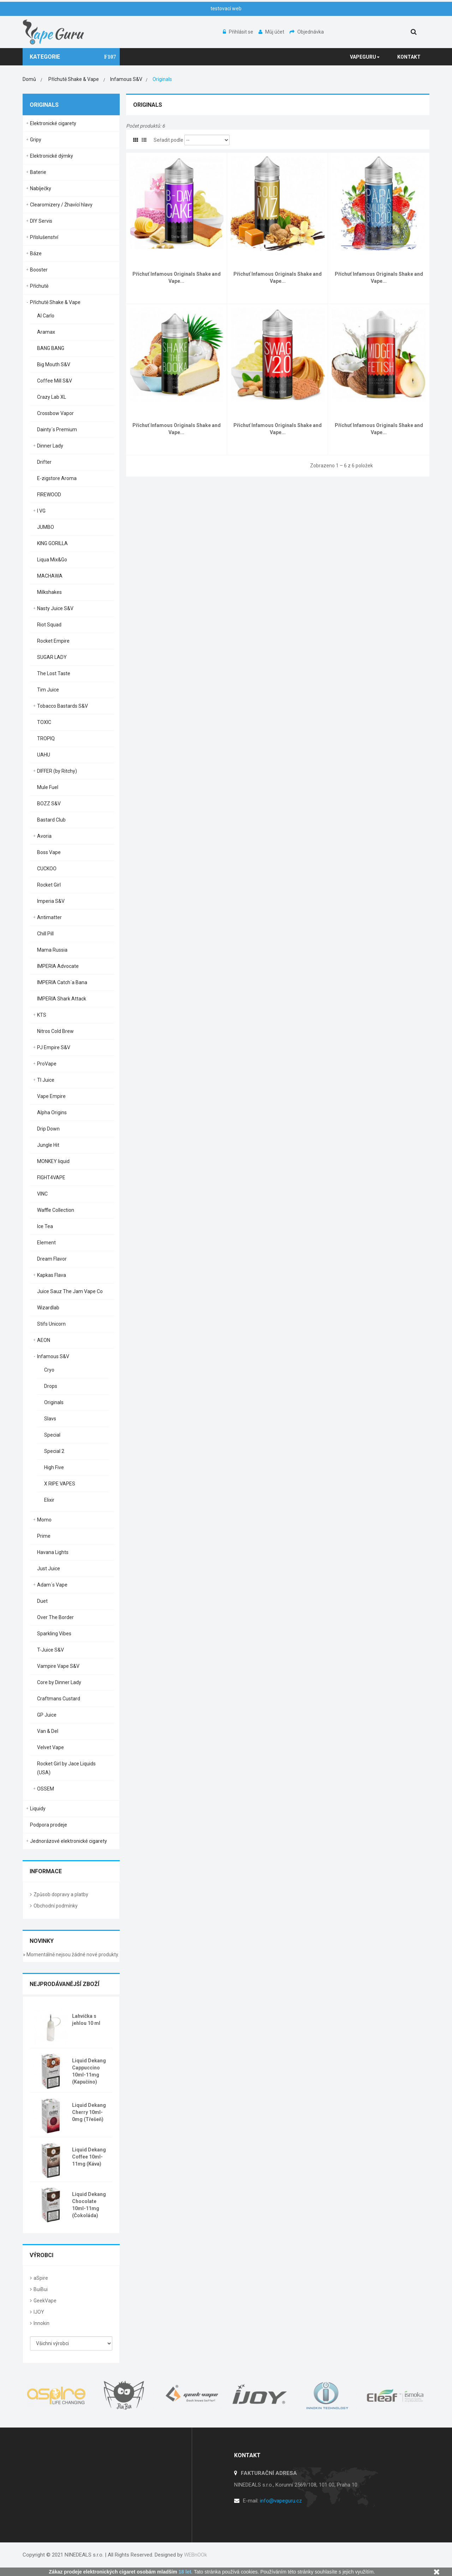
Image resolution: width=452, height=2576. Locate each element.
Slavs (50, 1418)
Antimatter (49, 917)
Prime (43, 1536)
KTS (41, 1015)
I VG (41, 511)
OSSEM (45, 1789)
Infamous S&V (53, 1356)
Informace (46, 1871)
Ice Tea (45, 1226)
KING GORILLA (52, 543)
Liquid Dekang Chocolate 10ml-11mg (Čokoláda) (89, 2204)
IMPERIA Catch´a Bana (62, 982)
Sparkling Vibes (54, 1633)
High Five (54, 1467)
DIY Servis (41, 221)
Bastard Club (51, 820)
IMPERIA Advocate (58, 966)
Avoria (44, 836)
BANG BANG (50, 348)
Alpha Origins (52, 1112)
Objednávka (307, 32)
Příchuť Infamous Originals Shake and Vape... (176, 277)
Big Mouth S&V (53, 364)
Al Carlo (45, 316)
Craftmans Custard (58, 1698)
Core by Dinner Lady (59, 1682)
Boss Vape (49, 852)
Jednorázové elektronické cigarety (68, 1841)
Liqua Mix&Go (52, 559)
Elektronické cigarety (53, 123)
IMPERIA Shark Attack (61, 998)
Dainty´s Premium (57, 429)
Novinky (42, 1941)
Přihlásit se (238, 32)
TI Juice (45, 1080)
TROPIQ (46, 738)
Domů (29, 79)
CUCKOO (46, 868)
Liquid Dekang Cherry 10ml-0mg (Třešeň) (89, 2112)
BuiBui (41, 2289)
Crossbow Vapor (55, 413)
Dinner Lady (50, 446)
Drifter (44, 462)
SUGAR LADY (52, 657)
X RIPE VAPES (59, 1483)
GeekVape (45, 2300)
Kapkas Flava (51, 1275)
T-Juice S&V (50, 1650)
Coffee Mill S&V (54, 381)
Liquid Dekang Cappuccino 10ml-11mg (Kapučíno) (89, 2071)
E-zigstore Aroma (57, 478)
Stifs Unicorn (51, 1324)
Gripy (35, 139)
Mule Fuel (47, 787)
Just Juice (48, 1568)
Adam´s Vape (52, 1585)
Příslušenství (44, 237)
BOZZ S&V (49, 803)
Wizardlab (48, 1307)
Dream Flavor (52, 1259)
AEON (43, 1340)
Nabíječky (40, 188)
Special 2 (54, 1451)
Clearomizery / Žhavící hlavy (61, 205)
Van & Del (47, 1731)
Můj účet (271, 32)
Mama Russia (52, 950)
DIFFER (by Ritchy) (57, 771)
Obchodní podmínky (56, 1906)
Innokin (41, 2323)
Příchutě (39, 286)
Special (52, 1435)
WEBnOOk (195, 2555)
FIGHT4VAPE (51, 1177)
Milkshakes (49, 592)
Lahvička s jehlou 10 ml (86, 2019)
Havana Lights (53, 1552)
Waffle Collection (55, 1210)
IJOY (39, 2312)
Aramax (46, 332)
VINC (42, 1194)
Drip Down (48, 1129)
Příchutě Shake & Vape (55, 302)
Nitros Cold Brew (55, 1031)
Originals (54, 1402)
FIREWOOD (49, 494)
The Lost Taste (53, 673)
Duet (42, 1601)
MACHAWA (50, 576)
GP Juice (46, 1715)
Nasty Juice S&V (55, 608)
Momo (44, 1520)
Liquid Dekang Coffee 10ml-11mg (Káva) (89, 2157)
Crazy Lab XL (51, 397)
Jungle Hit (48, 1145)
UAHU (43, 755)
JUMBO (45, 527)
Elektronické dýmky (51, 156)
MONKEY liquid (53, 1161)
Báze (36, 253)
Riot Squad (49, 624)
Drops (50, 1386)
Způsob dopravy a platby (61, 1894)
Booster (39, 270)
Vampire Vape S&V (58, 1666)
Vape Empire (51, 1096)
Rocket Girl (49, 885)
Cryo (49, 1370)
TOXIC (44, 722)
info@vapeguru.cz (281, 2501)
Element (46, 1242)
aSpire (41, 2278)
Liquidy (38, 1808)
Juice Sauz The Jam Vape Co (70, 1291)
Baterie (38, 172)
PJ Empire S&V (53, 1047)
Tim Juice (48, 690)
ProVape (46, 1064)
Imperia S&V (51, 901)
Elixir (49, 1500)
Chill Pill (45, 933)
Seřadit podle (168, 140)
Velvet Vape (50, 1747)
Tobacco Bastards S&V (62, 706)
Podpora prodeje (48, 1825)
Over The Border (55, 1617)
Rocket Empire (53, 641)
